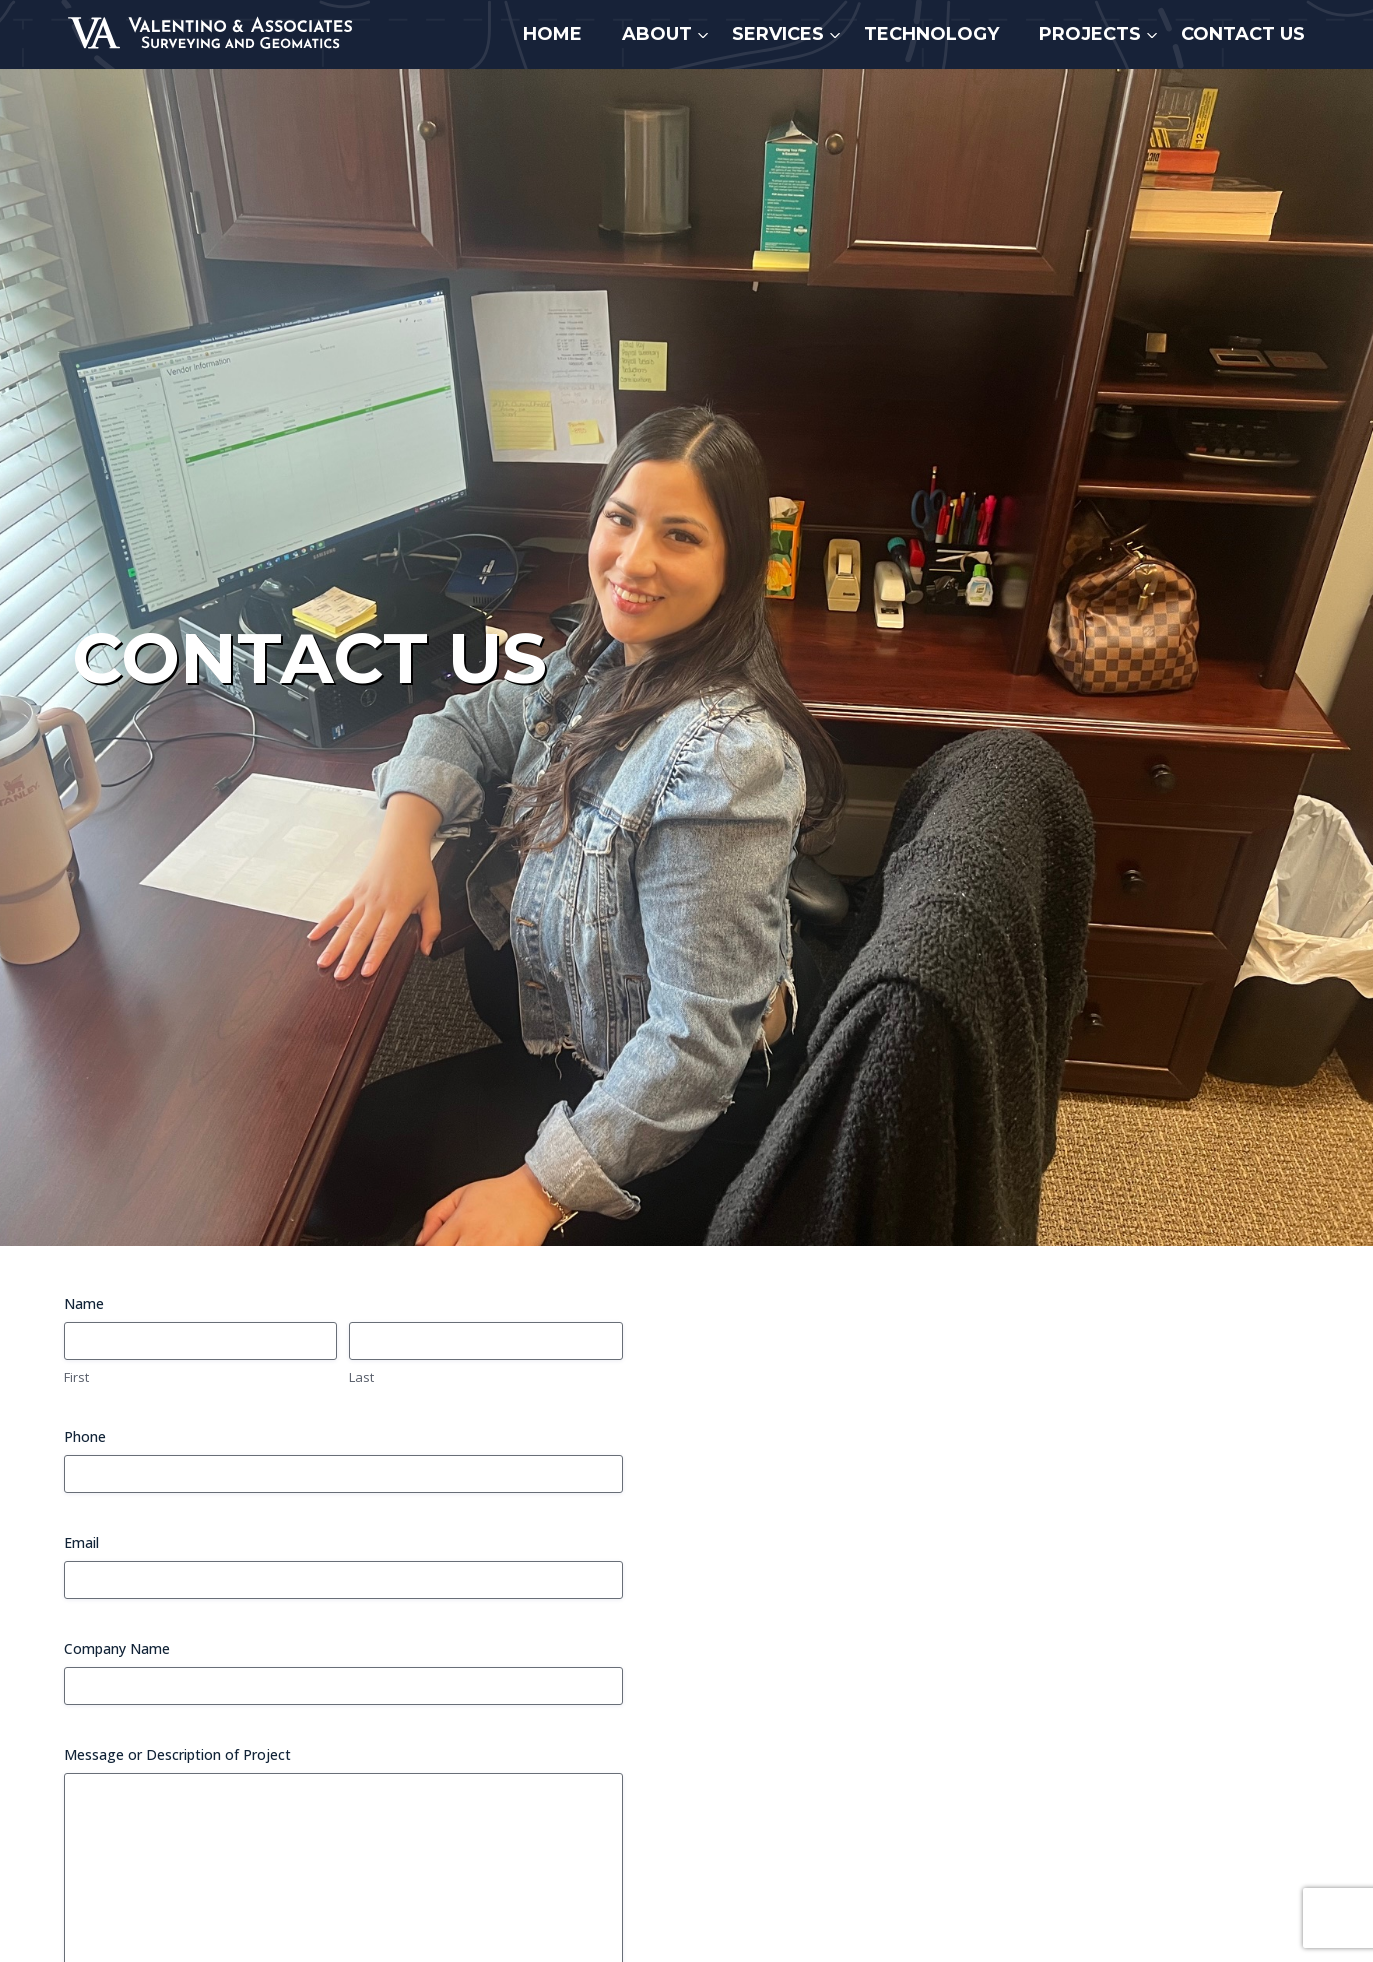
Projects (1090, 34)
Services (778, 34)
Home (552, 34)
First (76, 1377)
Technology (931, 34)
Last (361, 1377)
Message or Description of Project (177, 1754)
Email (81, 1542)
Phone (85, 1436)
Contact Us (1243, 34)
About (657, 34)
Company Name (117, 1648)
